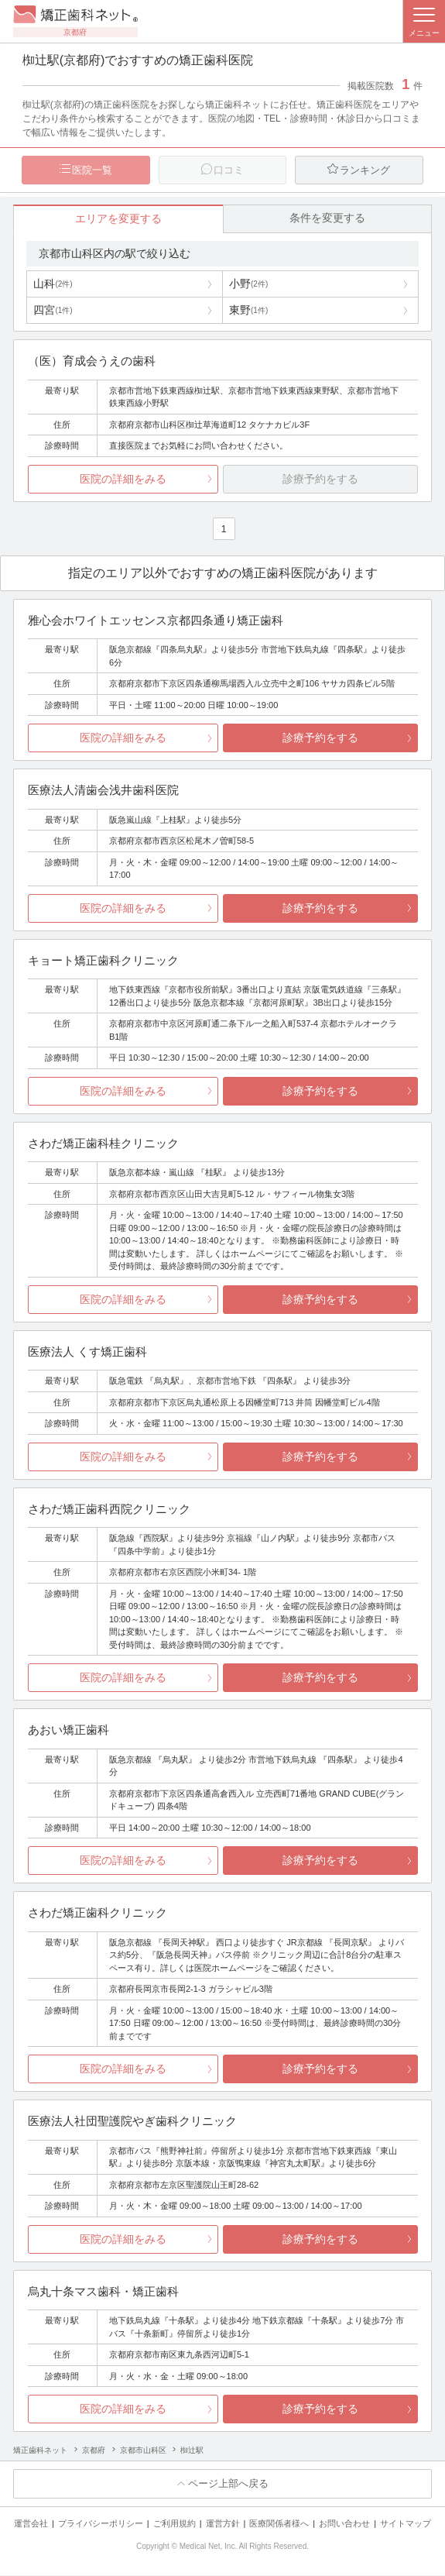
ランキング (365, 170)
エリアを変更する (118, 219)
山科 (52, 284)
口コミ (229, 170)
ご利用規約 (174, 2524)
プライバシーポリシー (100, 2524)
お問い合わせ (344, 2524)
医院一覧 (92, 170)
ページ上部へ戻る (228, 2484)
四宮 (52, 310)
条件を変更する (327, 218)
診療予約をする (320, 738)
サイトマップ (405, 2524)
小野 (248, 284)
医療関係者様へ (279, 2524)
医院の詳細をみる (123, 479)
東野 (248, 310)
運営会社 (31, 2524)
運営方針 (223, 2524)
